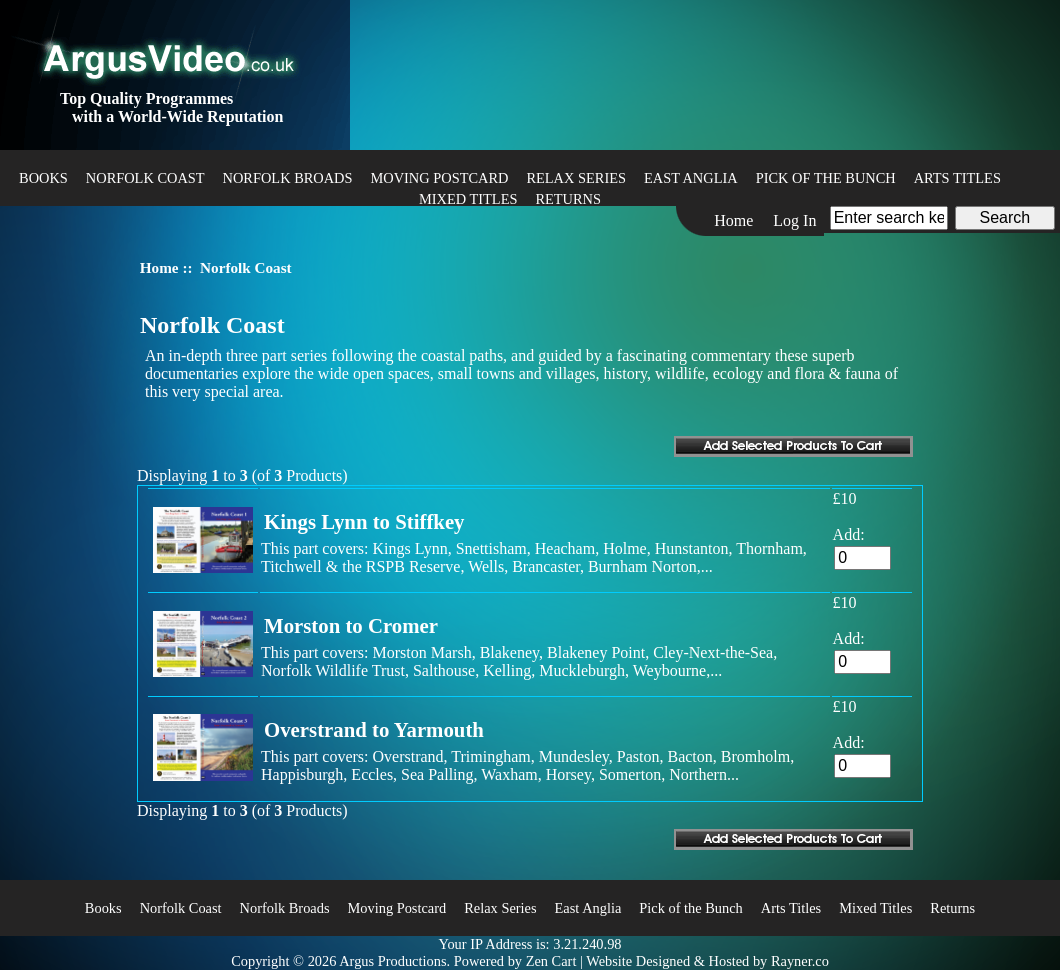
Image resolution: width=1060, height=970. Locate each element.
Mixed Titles (468, 199)
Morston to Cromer (351, 625)
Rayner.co (800, 961)
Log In (794, 220)
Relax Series (576, 178)
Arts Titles (957, 178)
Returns (568, 199)
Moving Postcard (440, 178)
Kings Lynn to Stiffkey (364, 521)
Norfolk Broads (288, 178)
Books (43, 178)
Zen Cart (551, 961)
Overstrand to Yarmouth (374, 729)
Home (733, 220)
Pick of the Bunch (826, 178)
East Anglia (691, 178)
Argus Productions (392, 961)
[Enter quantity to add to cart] (862, 558)
